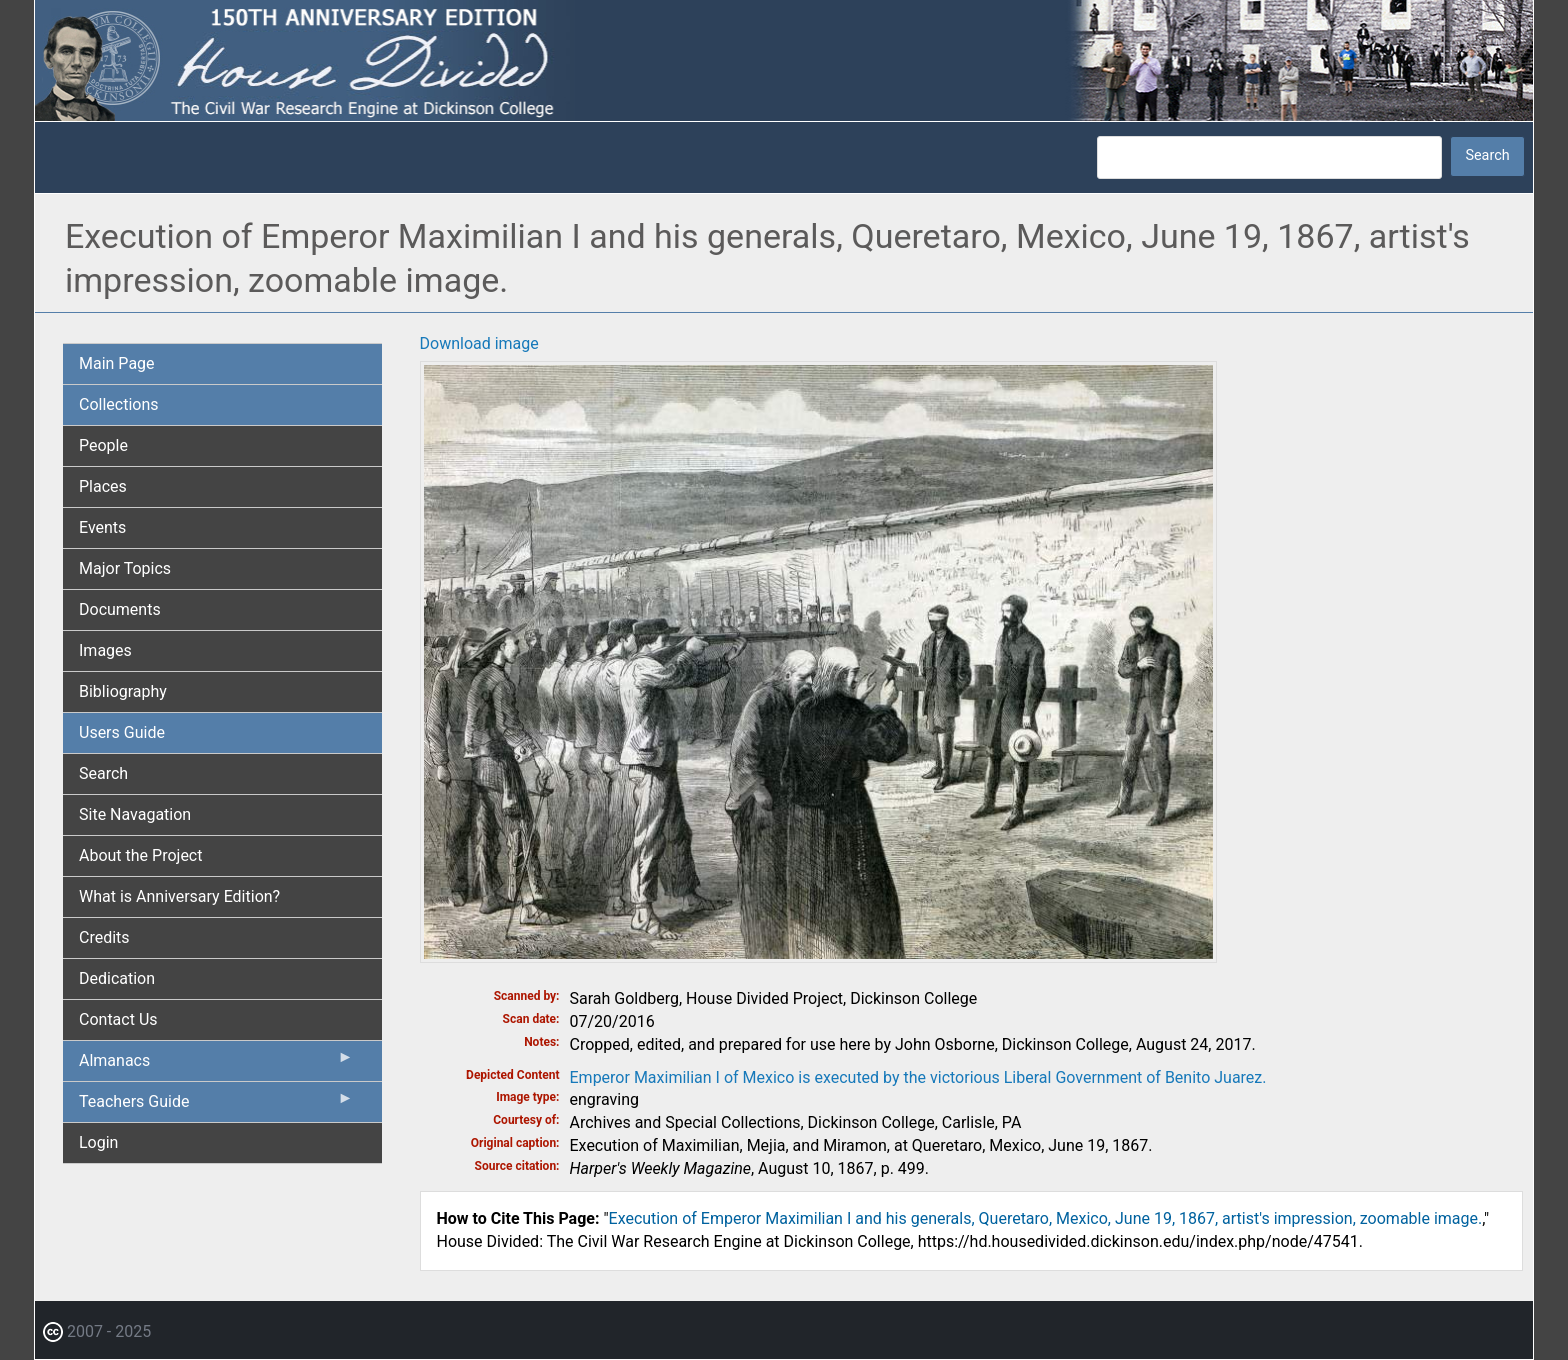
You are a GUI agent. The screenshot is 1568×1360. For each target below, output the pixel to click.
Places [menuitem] (103, 486)
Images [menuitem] (105, 650)
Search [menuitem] (103, 773)
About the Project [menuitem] (140, 855)
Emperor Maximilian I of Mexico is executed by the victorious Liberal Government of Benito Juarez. (918, 1077)
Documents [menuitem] (120, 609)
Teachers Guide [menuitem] (216, 1106)
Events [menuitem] (102, 527)
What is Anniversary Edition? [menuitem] (179, 896)
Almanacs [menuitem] (216, 1065)
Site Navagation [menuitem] (135, 814)
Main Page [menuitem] (117, 363)
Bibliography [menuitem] (123, 691)
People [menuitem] (103, 445)
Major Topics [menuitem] (125, 568)
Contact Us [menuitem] (118, 1019)
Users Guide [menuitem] (122, 732)
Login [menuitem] (98, 1142)
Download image (479, 343)
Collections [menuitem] (119, 404)
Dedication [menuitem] (117, 978)
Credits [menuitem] (104, 937)
